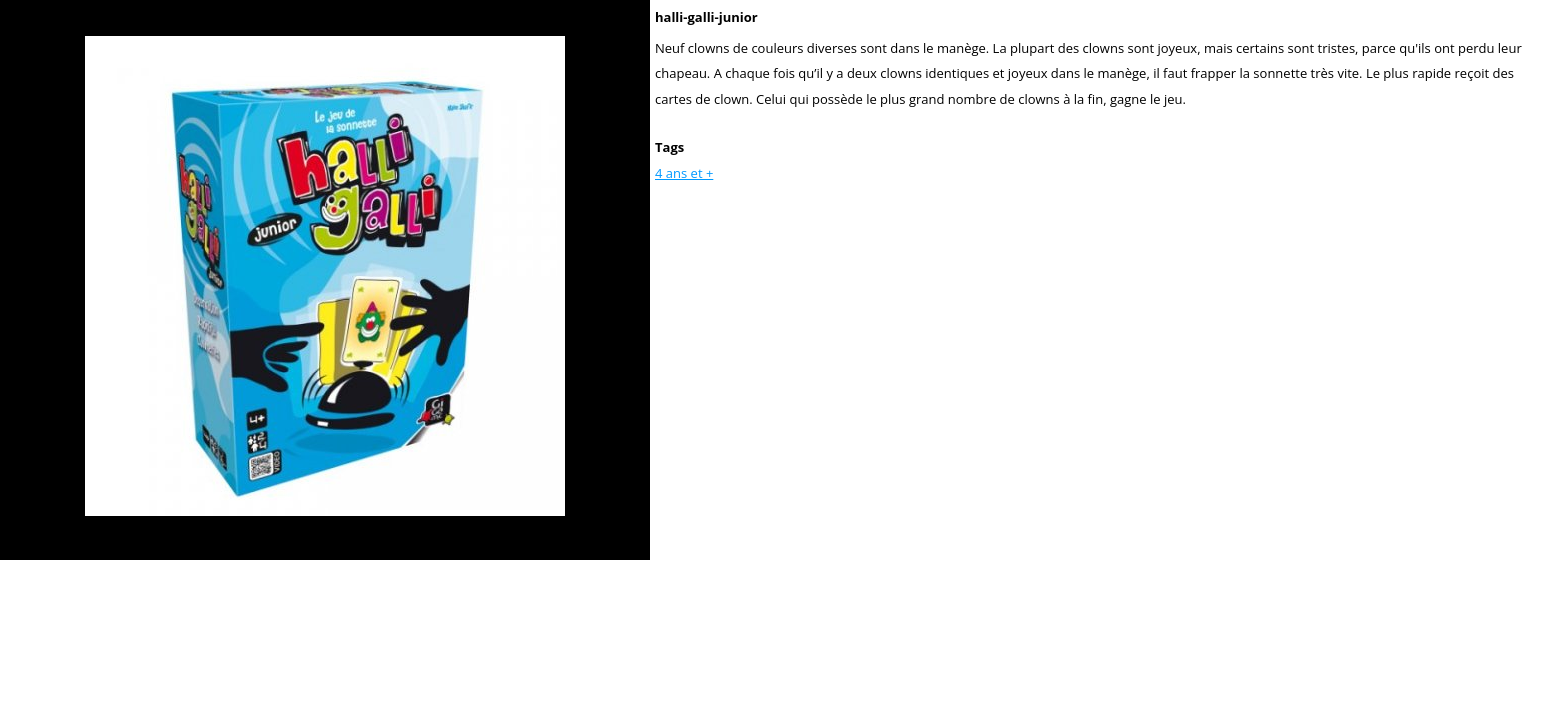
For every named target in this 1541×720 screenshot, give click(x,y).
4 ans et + (684, 173)
